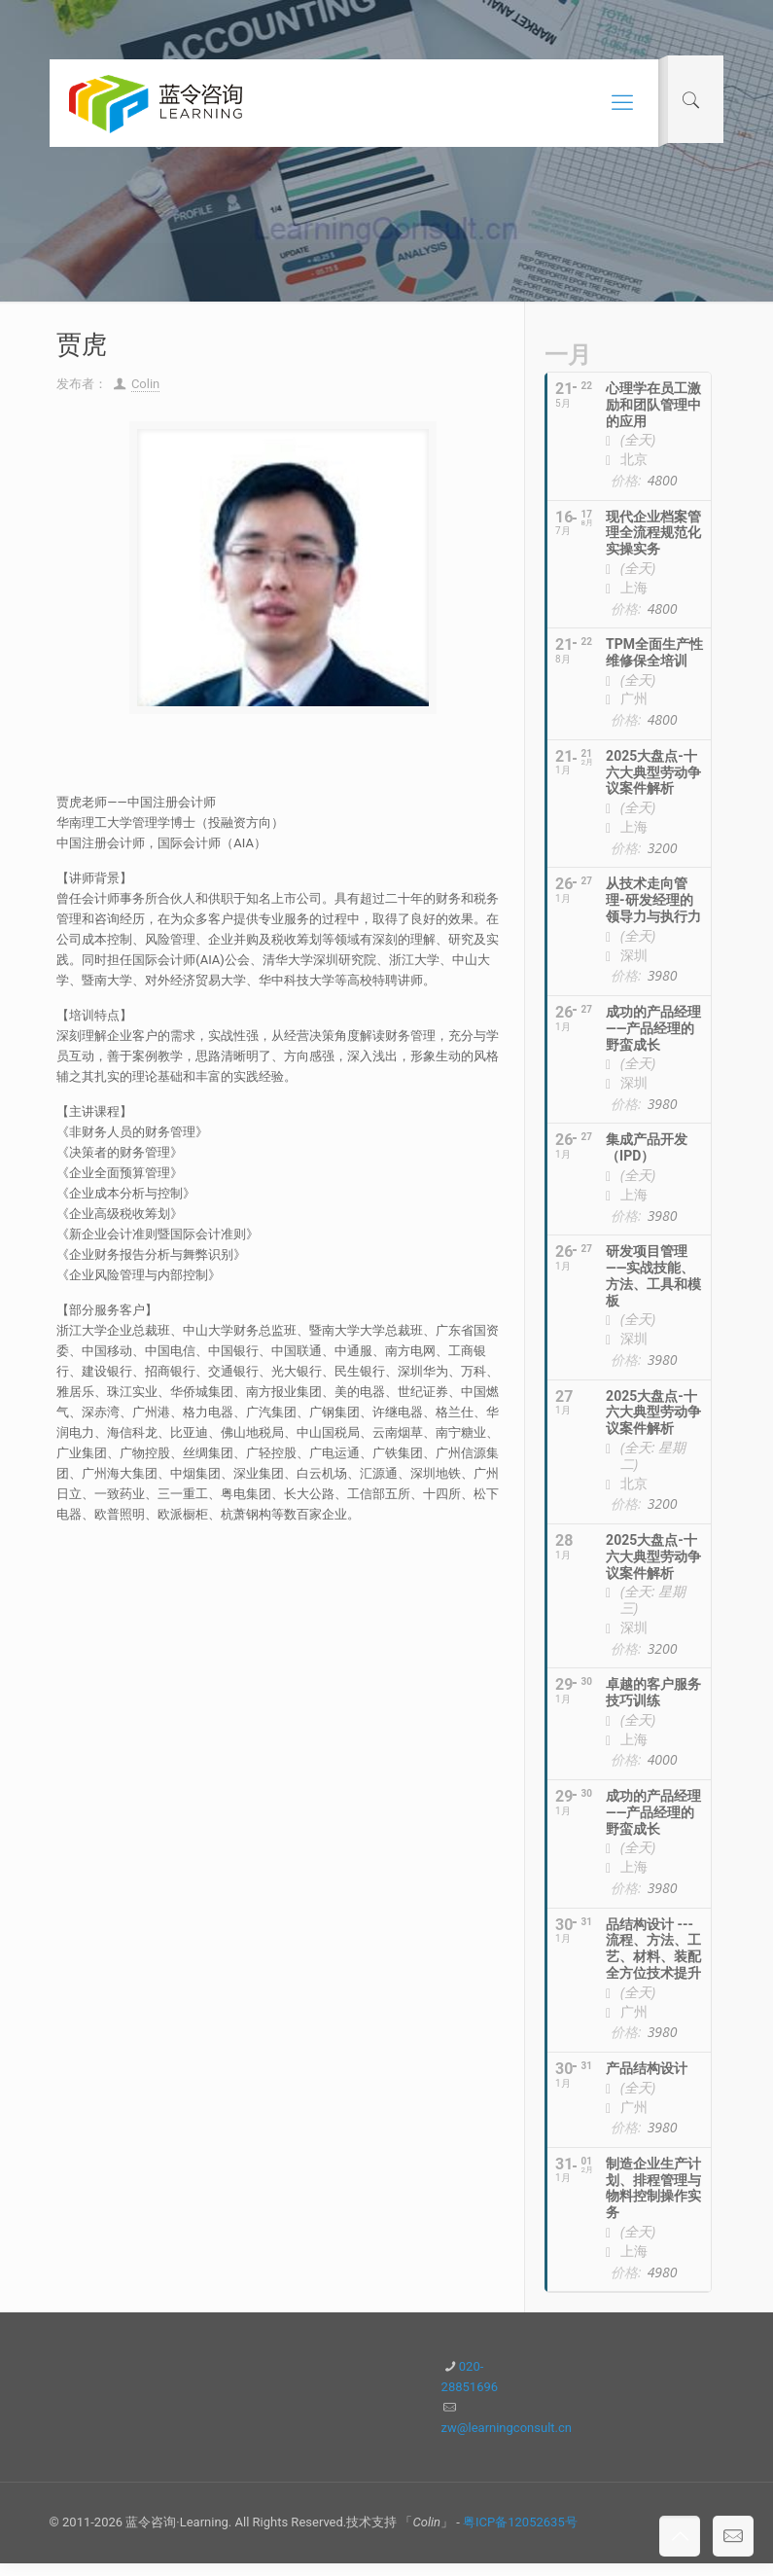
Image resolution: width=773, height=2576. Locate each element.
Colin (145, 383)
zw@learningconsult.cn (506, 2440)
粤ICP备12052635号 (520, 2534)
